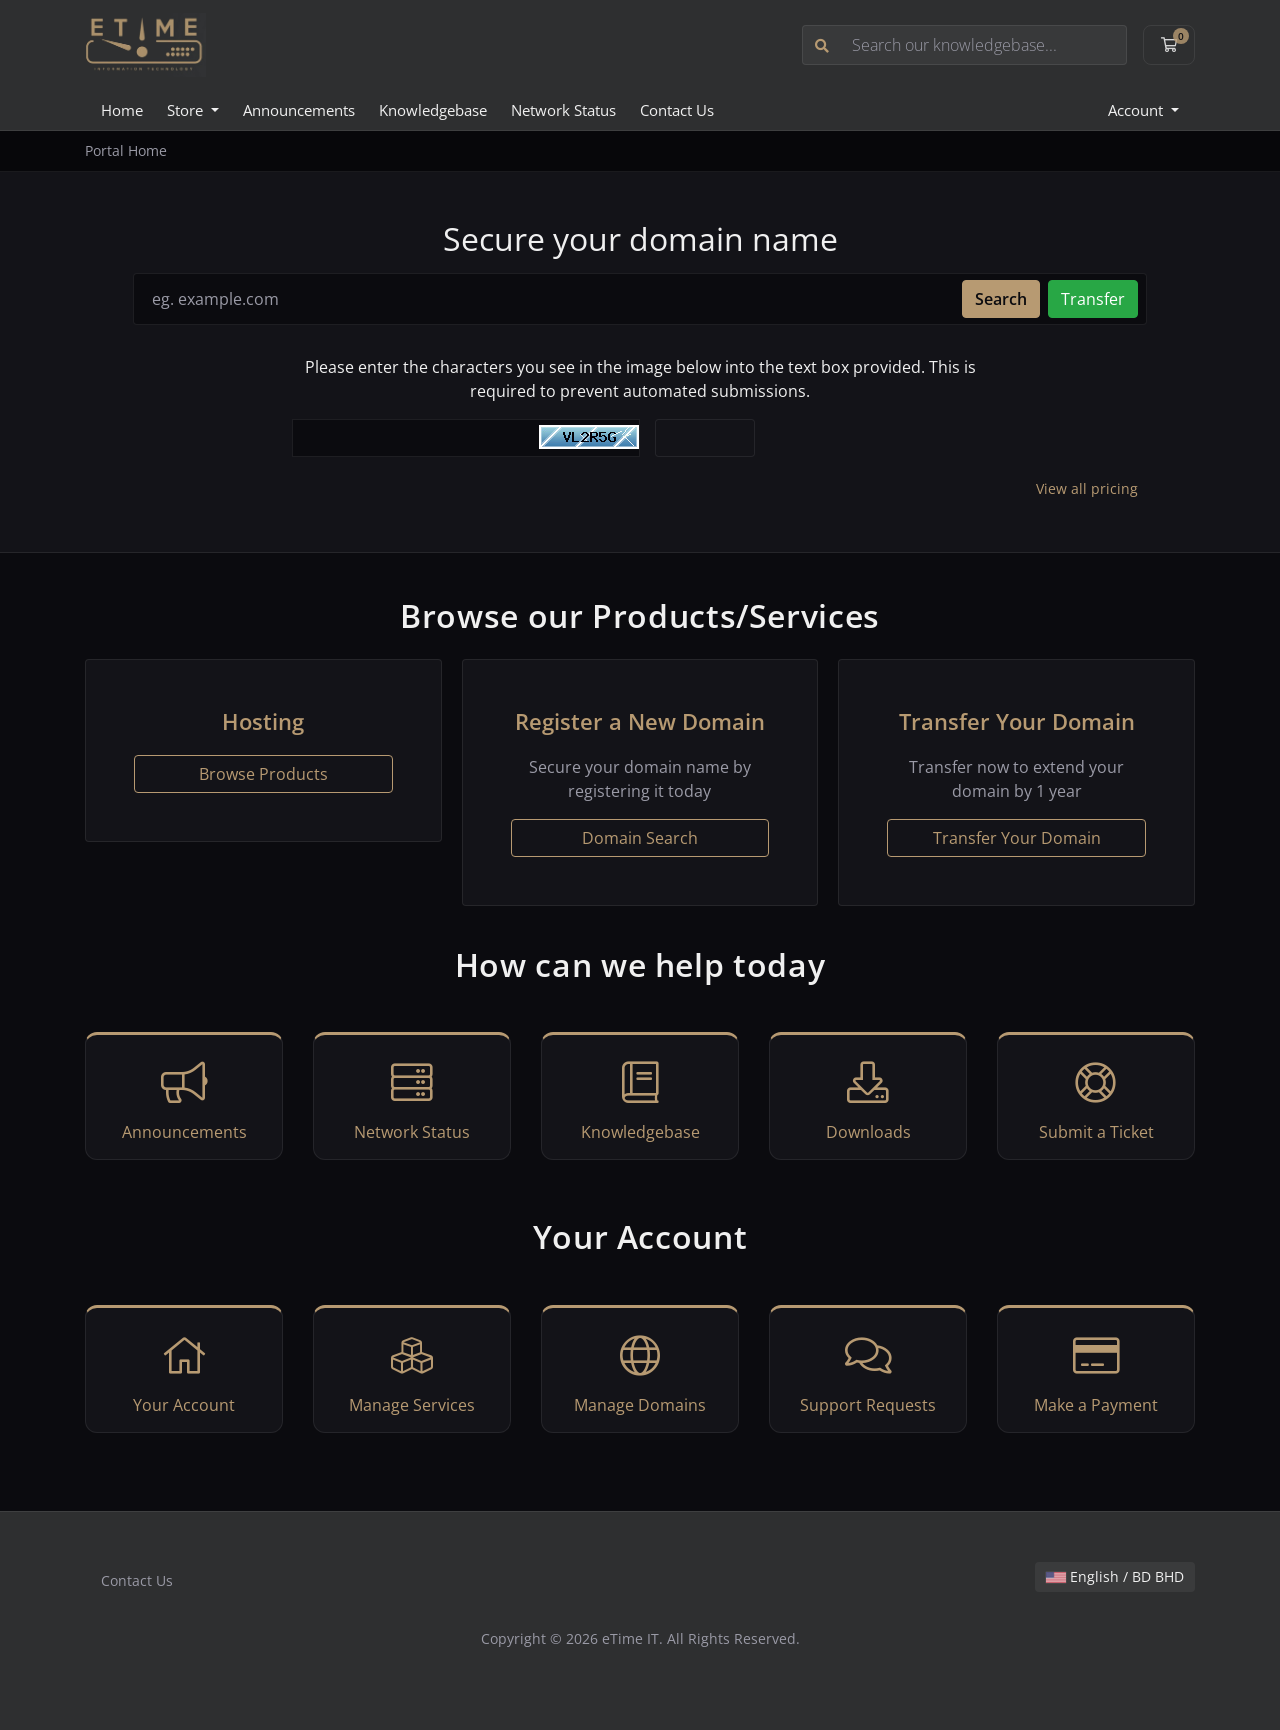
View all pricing (1087, 488)
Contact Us (677, 110)
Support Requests (868, 1372)
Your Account (184, 1372)
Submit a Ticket (1096, 1099)
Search (1001, 299)
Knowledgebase (433, 110)
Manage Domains (640, 1372)
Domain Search (640, 838)
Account (1137, 110)
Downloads (868, 1099)
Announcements (299, 110)
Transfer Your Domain (1017, 838)
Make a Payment (1096, 1372)
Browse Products (263, 774)
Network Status (563, 110)
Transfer (1093, 299)
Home (122, 110)
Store (187, 110)
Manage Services (412, 1372)
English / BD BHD (1115, 1576)
